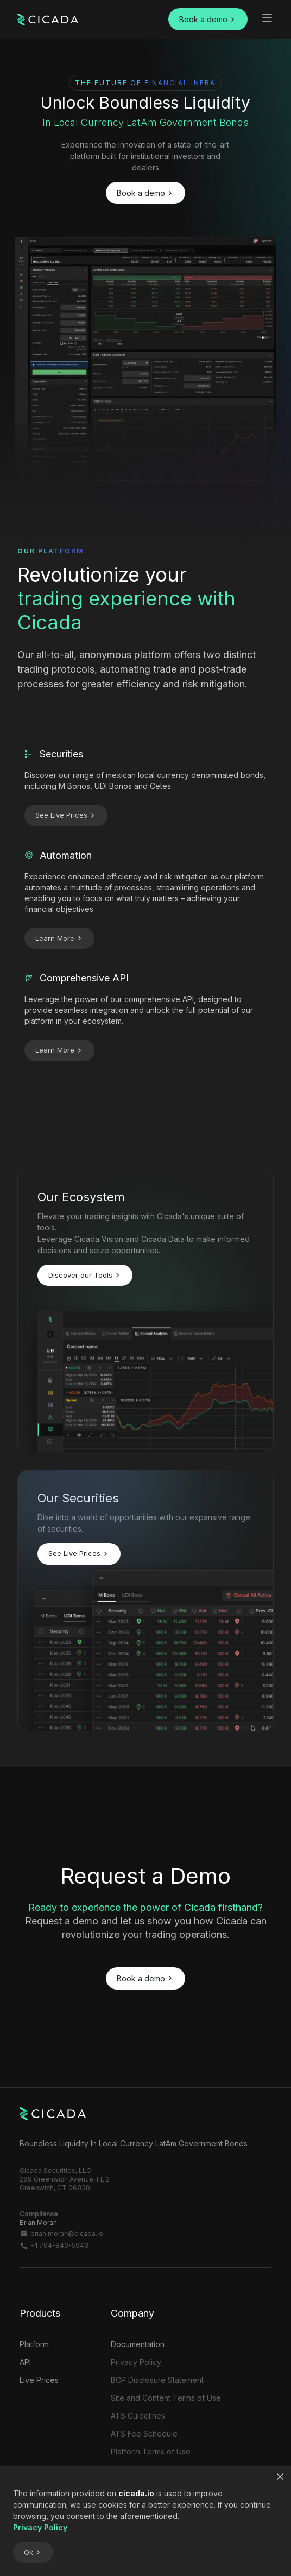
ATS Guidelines (138, 2415)
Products (40, 2313)
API (25, 2362)
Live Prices (39, 2379)
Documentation (138, 2344)
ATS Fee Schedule (144, 2433)
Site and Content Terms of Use (166, 2397)
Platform (34, 2344)
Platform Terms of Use (151, 2451)
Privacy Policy (136, 2362)
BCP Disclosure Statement (157, 2379)
